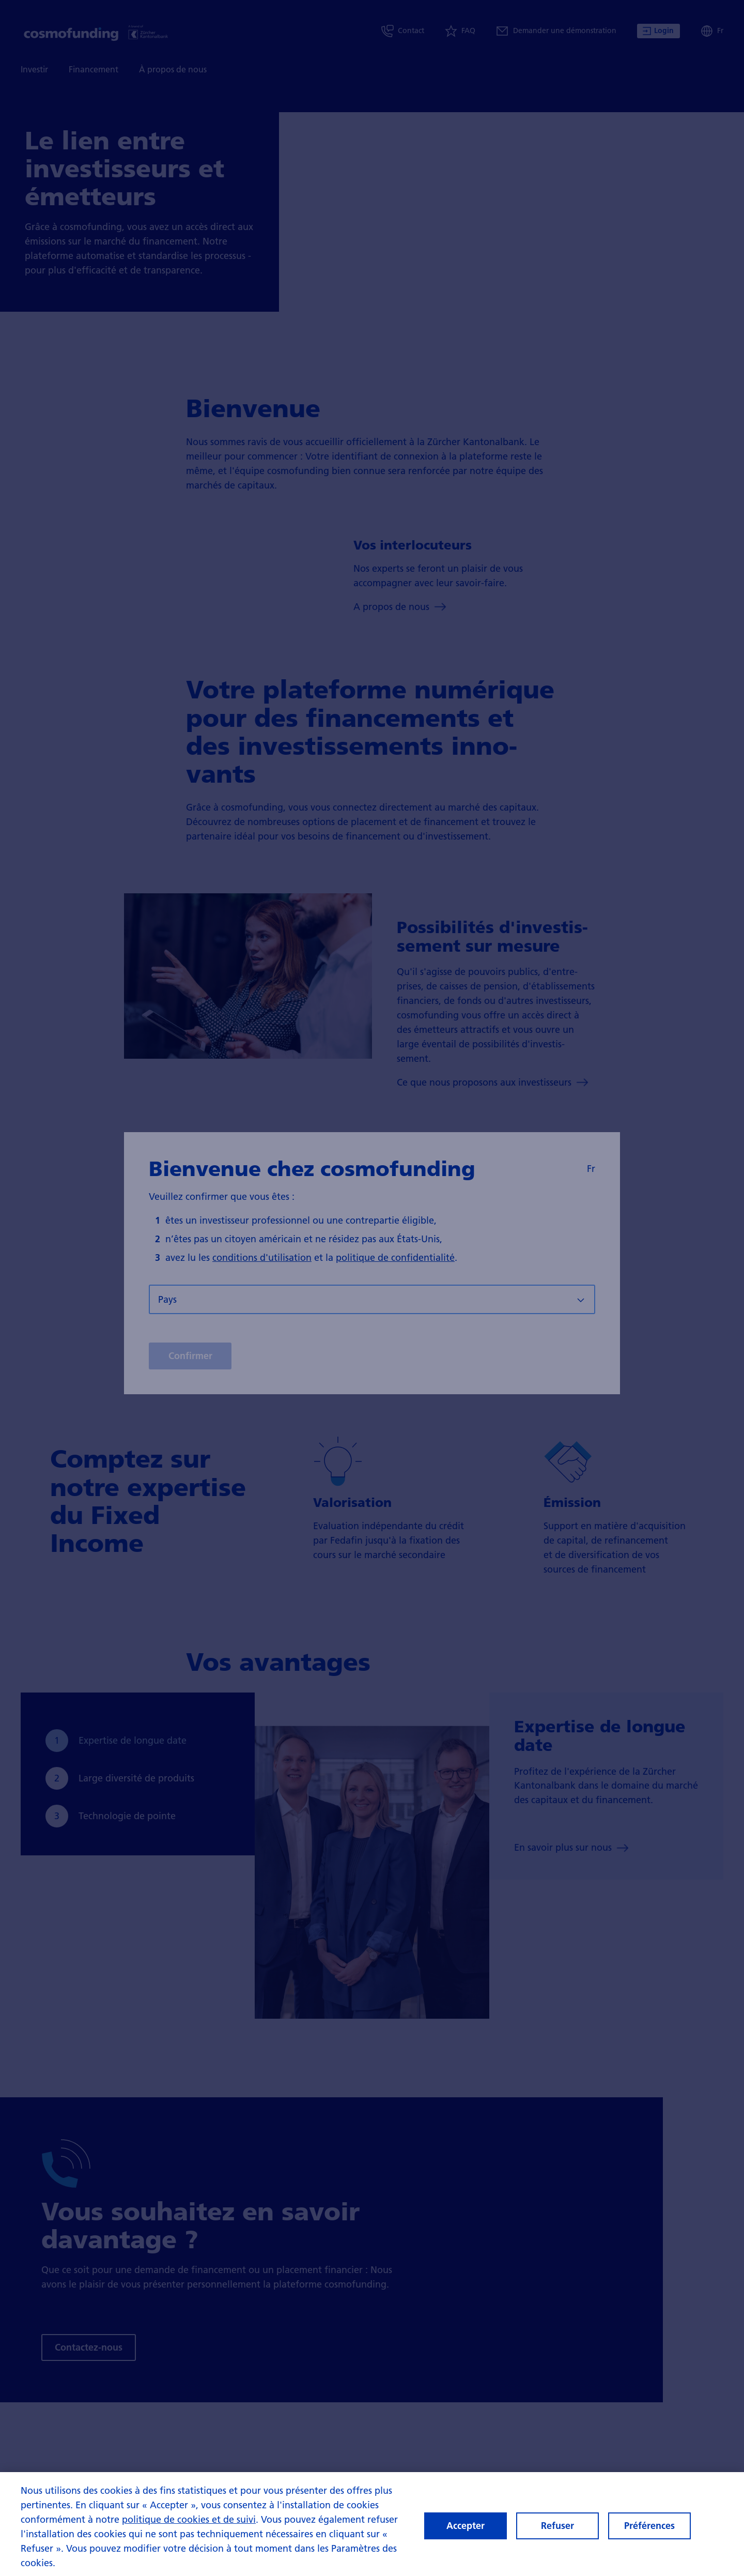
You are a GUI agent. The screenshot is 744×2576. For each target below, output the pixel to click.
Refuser (557, 2526)
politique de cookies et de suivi (189, 2519)
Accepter (465, 2526)
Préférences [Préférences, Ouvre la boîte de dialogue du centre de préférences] (649, 2526)
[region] (372, 2524)
